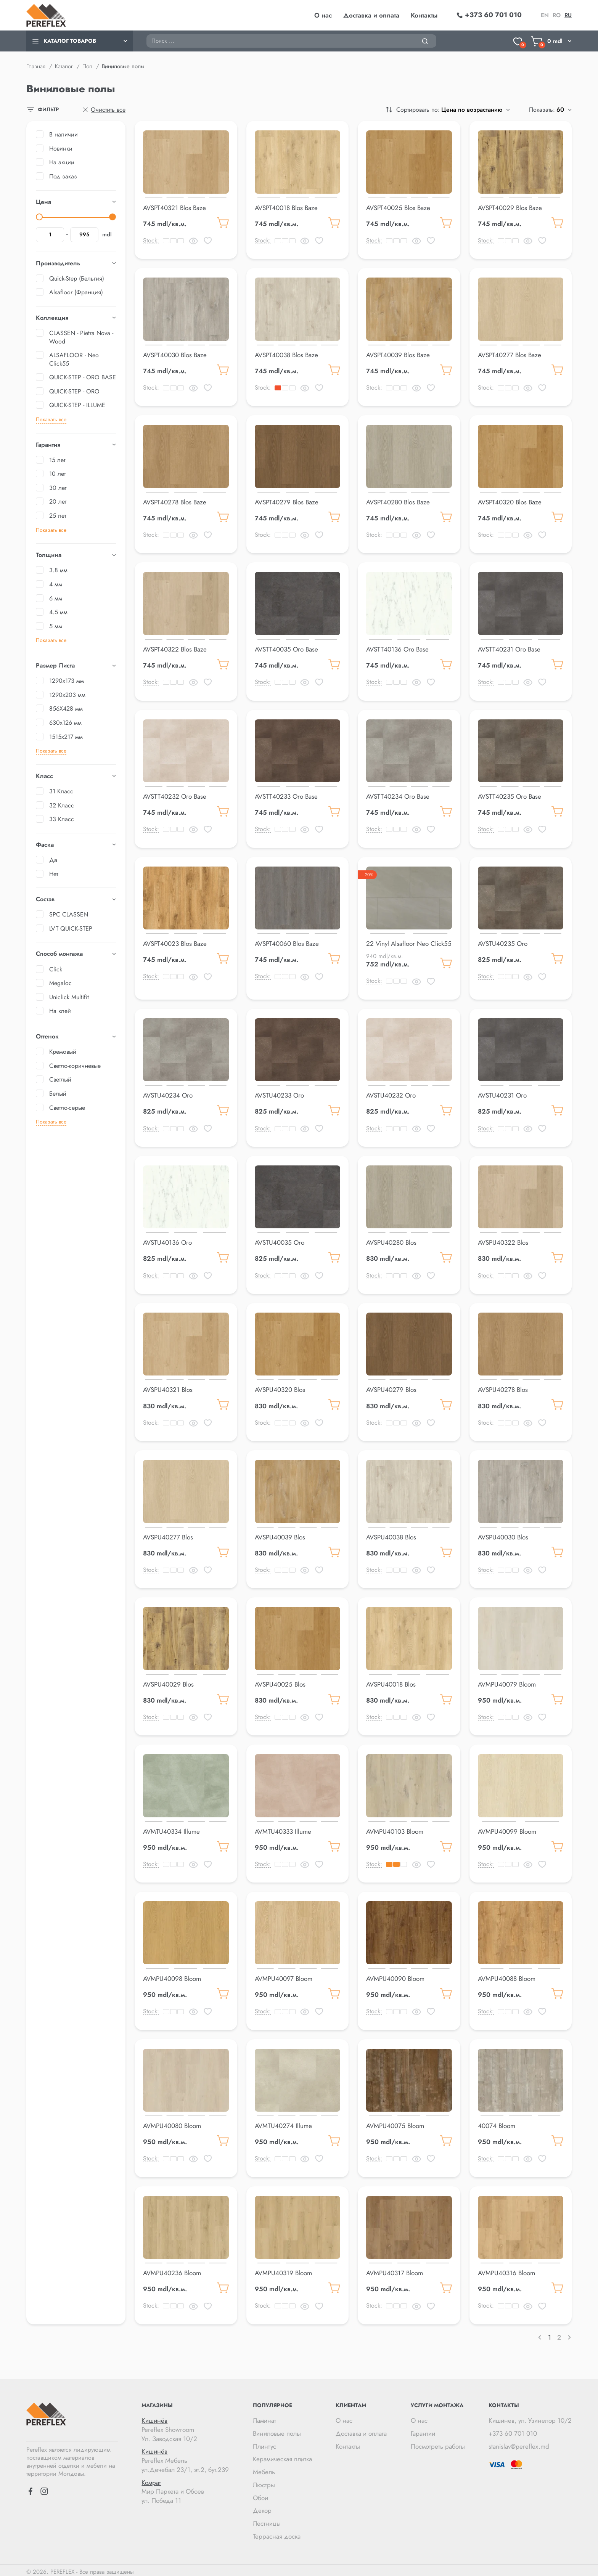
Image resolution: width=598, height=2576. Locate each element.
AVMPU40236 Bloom (172, 2269)
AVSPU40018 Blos (391, 1682)
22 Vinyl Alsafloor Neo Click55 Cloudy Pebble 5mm (409, 947)
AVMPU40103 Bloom (394, 1828)
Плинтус (264, 2442)
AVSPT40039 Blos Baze (398, 354)
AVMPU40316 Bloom (506, 2269)
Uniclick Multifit (69, 997)
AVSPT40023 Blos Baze (175, 942)
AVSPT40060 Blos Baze (287, 942)
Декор (262, 2507)
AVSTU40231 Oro (502, 1094)
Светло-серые (67, 1108)
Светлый (60, 1079)
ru (568, 15)
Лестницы (267, 2520)
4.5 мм (58, 612)
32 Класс (61, 805)
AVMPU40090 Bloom (395, 1976)
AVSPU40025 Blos (280, 1682)
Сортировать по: (418, 109)
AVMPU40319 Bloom (283, 2269)
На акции (61, 162)
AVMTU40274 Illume (283, 2122)
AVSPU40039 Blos (280, 1534)
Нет (53, 874)
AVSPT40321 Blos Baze (174, 207)
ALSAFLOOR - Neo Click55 (74, 359)
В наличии (63, 134)
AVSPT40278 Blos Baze (174, 501)
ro (557, 15)
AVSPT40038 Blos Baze (286, 354)
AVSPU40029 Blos (168, 1682)
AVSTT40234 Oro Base (397, 795)
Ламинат (264, 2417)
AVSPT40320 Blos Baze (510, 501)
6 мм (55, 598)
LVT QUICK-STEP (70, 928)
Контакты (424, 15)
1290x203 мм (67, 695)
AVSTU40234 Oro (168, 1094)
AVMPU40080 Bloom (172, 2122)
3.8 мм (58, 570)
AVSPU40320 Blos (280, 1388)
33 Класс (61, 819)
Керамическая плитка (282, 2455)
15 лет (57, 460)
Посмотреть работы (438, 2442)
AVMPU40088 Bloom (506, 1976)
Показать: (542, 109)
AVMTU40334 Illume (171, 1828)
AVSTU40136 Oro (167, 1240)
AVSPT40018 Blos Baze (286, 207)
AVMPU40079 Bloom (507, 1682)
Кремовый (62, 1052)
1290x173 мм (66, 681)
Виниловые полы (277, 2430)
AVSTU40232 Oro (391, 1094)
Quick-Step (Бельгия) (76, 278)
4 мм (55, 584)
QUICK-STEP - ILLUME (77, 405)
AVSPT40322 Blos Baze (175, 648)
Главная (35, 66)
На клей (60, 1011)
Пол (87, 66)
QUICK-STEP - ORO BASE (82, 377)
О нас (323, 15)
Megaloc (60, 983)
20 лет (57, 502)
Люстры (264, 2481)
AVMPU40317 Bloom (394, 2269)
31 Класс (61, 791)
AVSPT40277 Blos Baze (509, 354)
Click (55, 969)
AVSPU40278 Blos (503, 1388)
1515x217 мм (66, 737)
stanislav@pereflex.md (519, 2442)
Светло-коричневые (75, 1066)
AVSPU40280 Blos (391, 1240)
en (545, 15)
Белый (57, 1094)
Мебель (264, 2468)
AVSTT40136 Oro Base (397, 648)
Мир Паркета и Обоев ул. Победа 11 (185, 2488)
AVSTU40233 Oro (279, 1094)
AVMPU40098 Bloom (172, 1976)
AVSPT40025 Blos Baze (398, 207)
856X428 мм (66, 709)
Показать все (51, 419)
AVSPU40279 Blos (391, 1388)
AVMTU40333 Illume (283, 1828)
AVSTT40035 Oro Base (286, 648)
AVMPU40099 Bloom (507, 1828)
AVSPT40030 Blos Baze (175, 354)
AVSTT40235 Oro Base (509, 795)
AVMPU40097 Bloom (283, 1976)
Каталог (64, 66)
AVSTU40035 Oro (279, 1240)
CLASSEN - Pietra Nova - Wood (81, 337)
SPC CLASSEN (68, 914)
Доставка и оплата (371, 15)
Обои (260, 2494)
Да (53, 860)
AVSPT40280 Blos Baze (398, 501)
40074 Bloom (496, 2122)
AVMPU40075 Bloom (395, 2122)
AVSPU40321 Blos (168, 1388)
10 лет (57, 474)
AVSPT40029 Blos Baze (510, 207)
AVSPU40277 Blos (168, 1534)
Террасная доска (277, 2532)
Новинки (60, 148)
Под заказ (63, 176)
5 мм (55, 626)
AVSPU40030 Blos (503, 1534)
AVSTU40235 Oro (502, 942)
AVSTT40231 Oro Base (509, 648)
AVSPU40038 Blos (391, 1534)
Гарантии (423, 2430)
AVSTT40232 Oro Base (174, 795)
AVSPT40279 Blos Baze (286, 501)
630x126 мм (65, 723)
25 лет (57, 516)
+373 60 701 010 (513, 2430)
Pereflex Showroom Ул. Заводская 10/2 (185, 2426)
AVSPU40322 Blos (503, 1240)
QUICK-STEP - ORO (74, 391)
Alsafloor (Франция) (76, 292)
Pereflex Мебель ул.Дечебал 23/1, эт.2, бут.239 (185, 2457)
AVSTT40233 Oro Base (286, 795)
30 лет (57, 488)
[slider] (39, 216)
